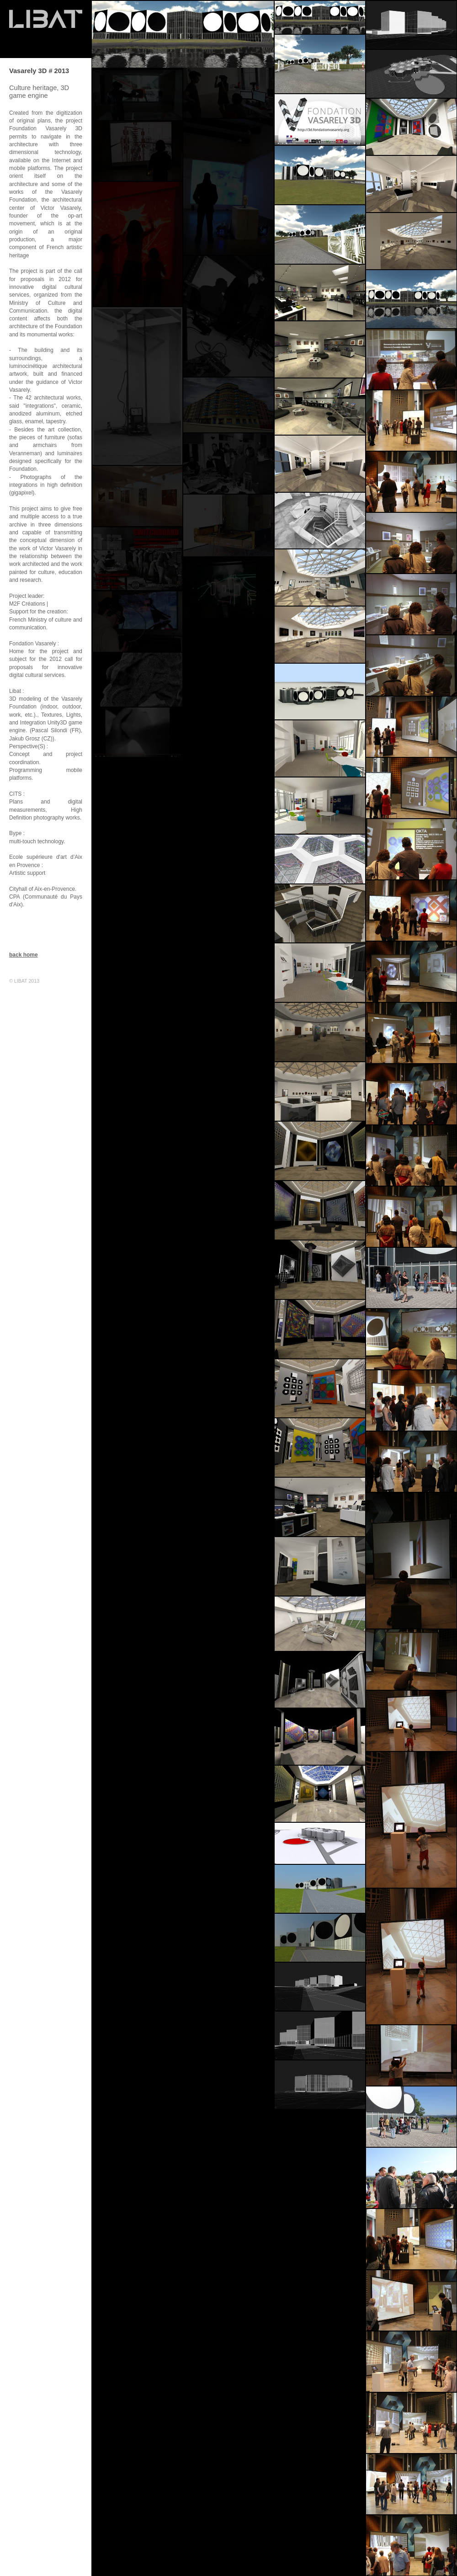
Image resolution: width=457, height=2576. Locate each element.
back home (23, 955)
